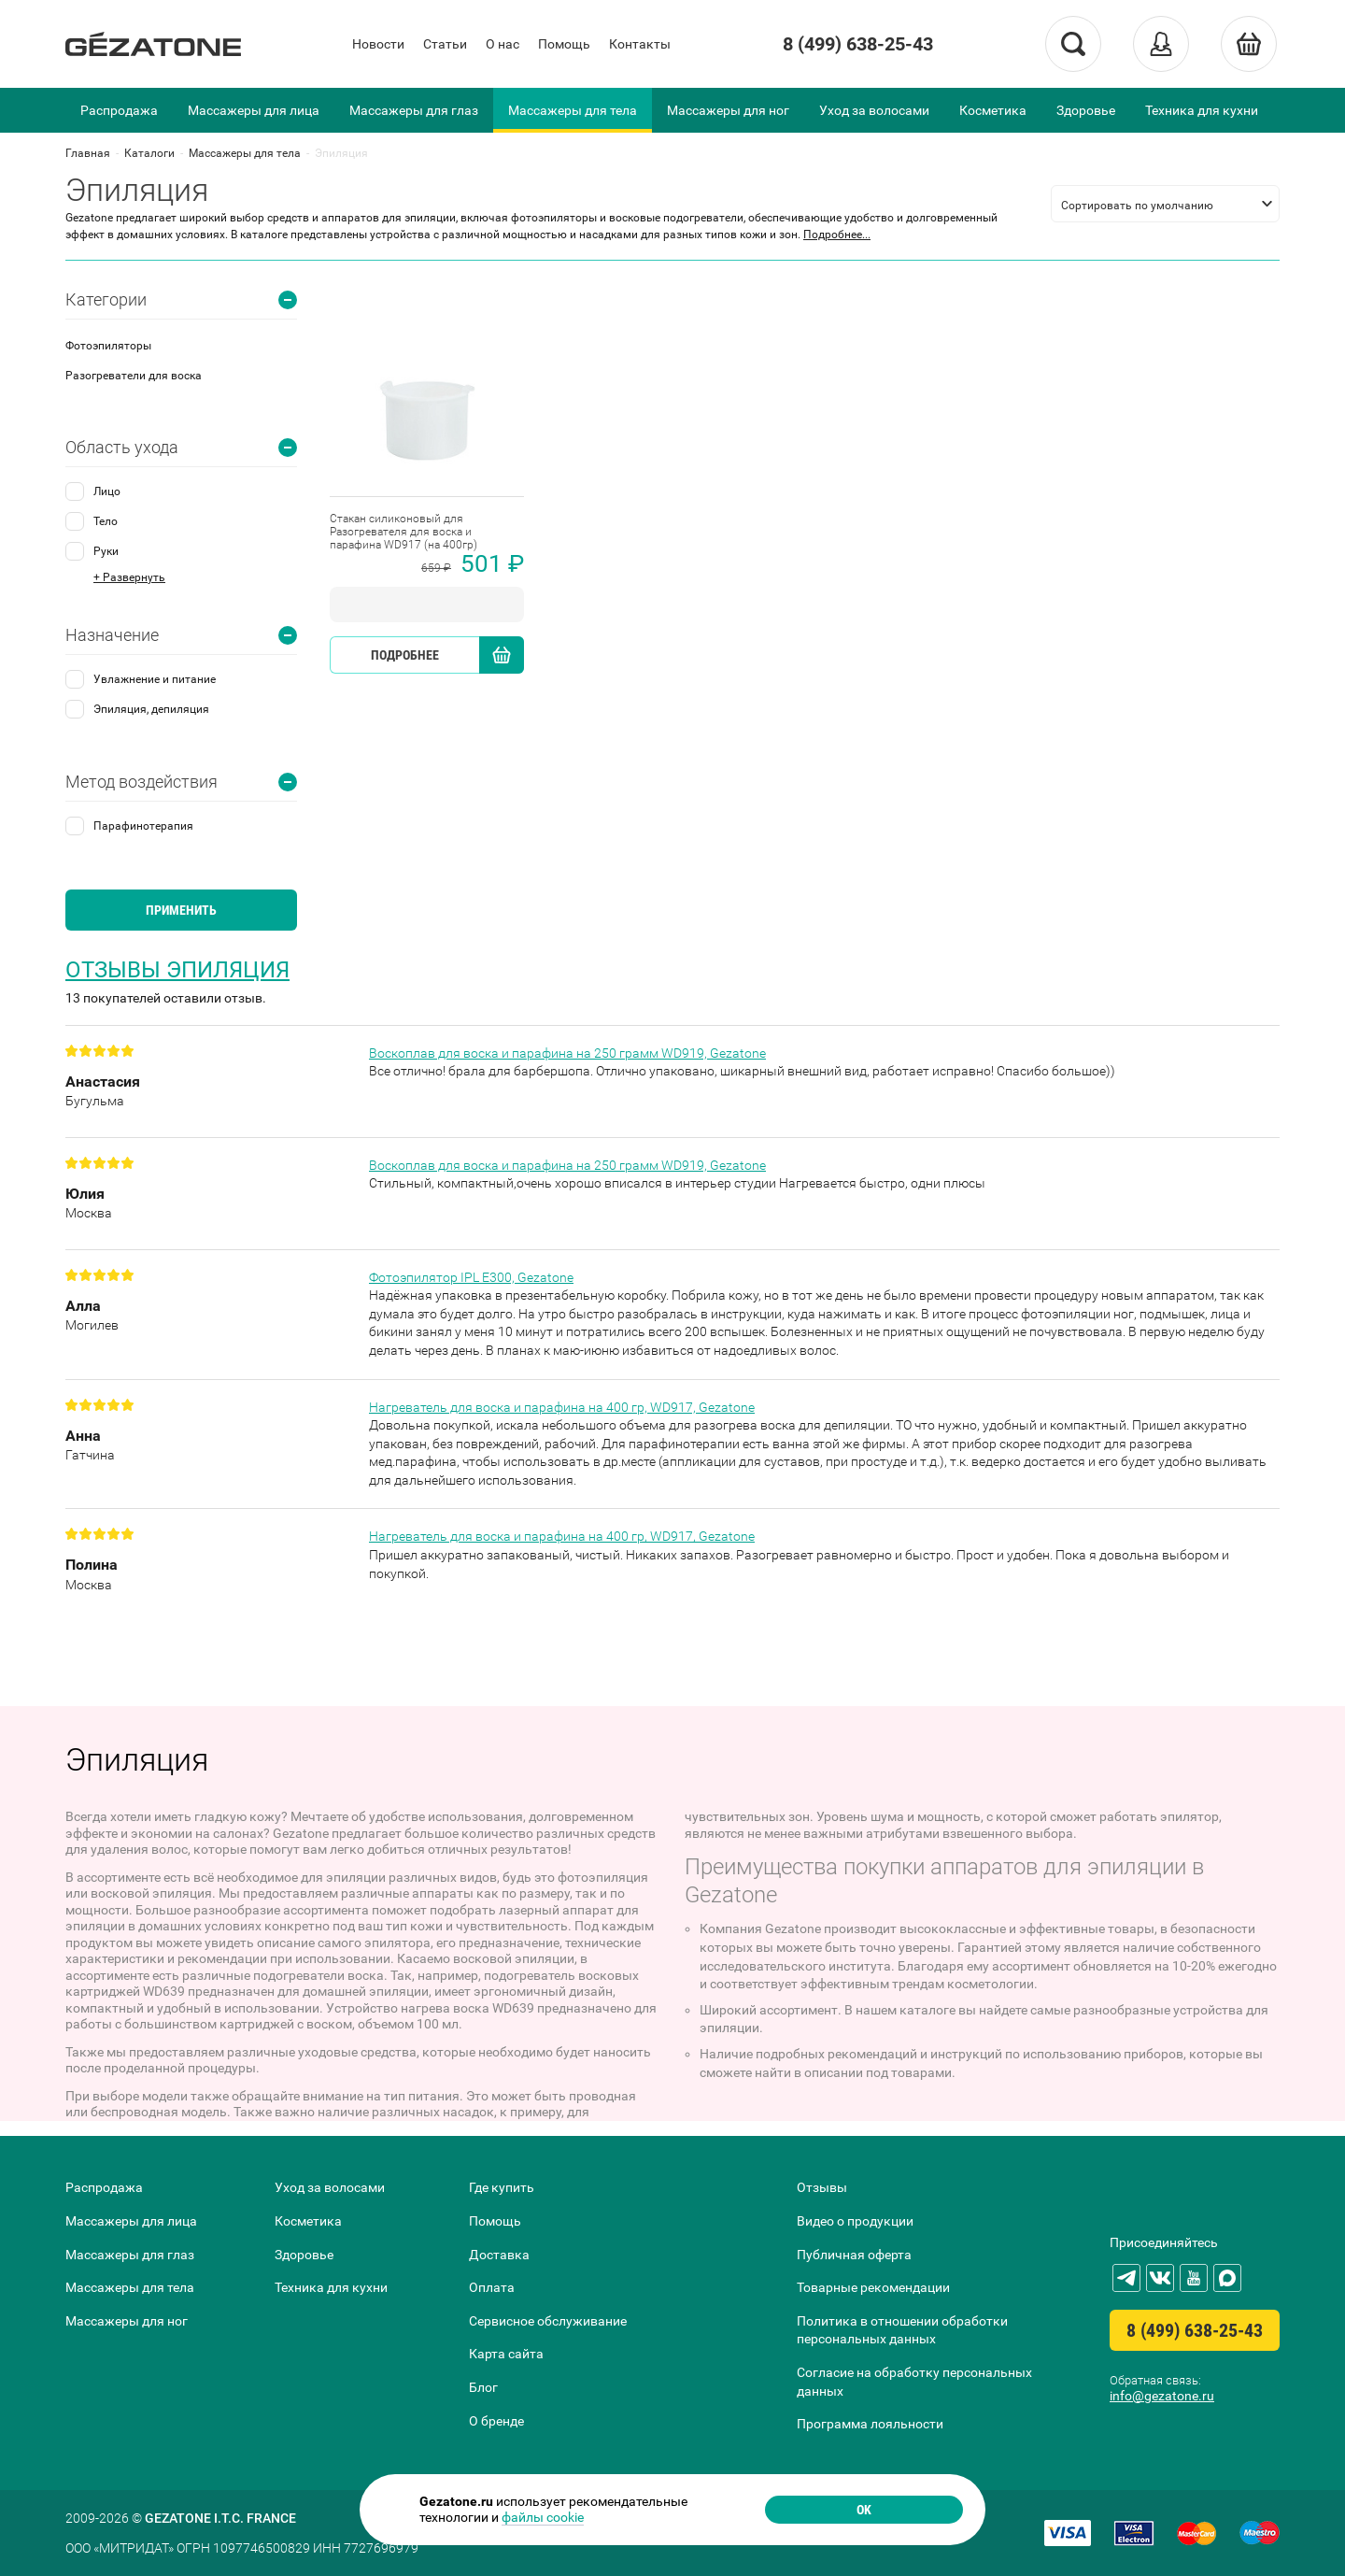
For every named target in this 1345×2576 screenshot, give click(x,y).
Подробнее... (837, 234)
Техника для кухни (1201, 110)
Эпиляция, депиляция (151, 709)
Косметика (992, 110)
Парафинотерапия (143, 826)
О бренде (496, 2420)
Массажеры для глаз (413, 110)
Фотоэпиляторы (108, 345)
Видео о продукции (855, 2220)
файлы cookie (543, 2517)
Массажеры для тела (572, 110)
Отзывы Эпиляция (177, 970)
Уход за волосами (874, 110)
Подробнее (405, 655)
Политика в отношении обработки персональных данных (902, 2330)
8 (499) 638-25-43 (858, 44)
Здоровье (1085, 110)
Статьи (445, 43)
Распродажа (119, 110)
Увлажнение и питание (154, 679)
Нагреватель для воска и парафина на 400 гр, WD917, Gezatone (562, 1407)
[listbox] (1165, 203)
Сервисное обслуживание (548, 2320)
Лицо (106, 491)
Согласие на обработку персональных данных (914, 2381)
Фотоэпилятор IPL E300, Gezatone (471, 1277)
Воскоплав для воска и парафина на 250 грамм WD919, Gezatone (567, 1053)
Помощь (564, 43)
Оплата (492, 2287)
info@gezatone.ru (1162, 2395)
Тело (105, 521)
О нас (502, 43)
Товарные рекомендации (873, 2287)
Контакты (640, 43)
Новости (378, 43)
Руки (106, 551)
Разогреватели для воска (133, 375)
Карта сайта (506, 2353)
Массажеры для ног (728, 110)
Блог (483, 2387)
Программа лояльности (870, 2423)
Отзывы (822, 2187)
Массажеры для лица (253, 110)
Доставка (499, 2254)
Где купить (501, 2187)
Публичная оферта (854, 2254)
